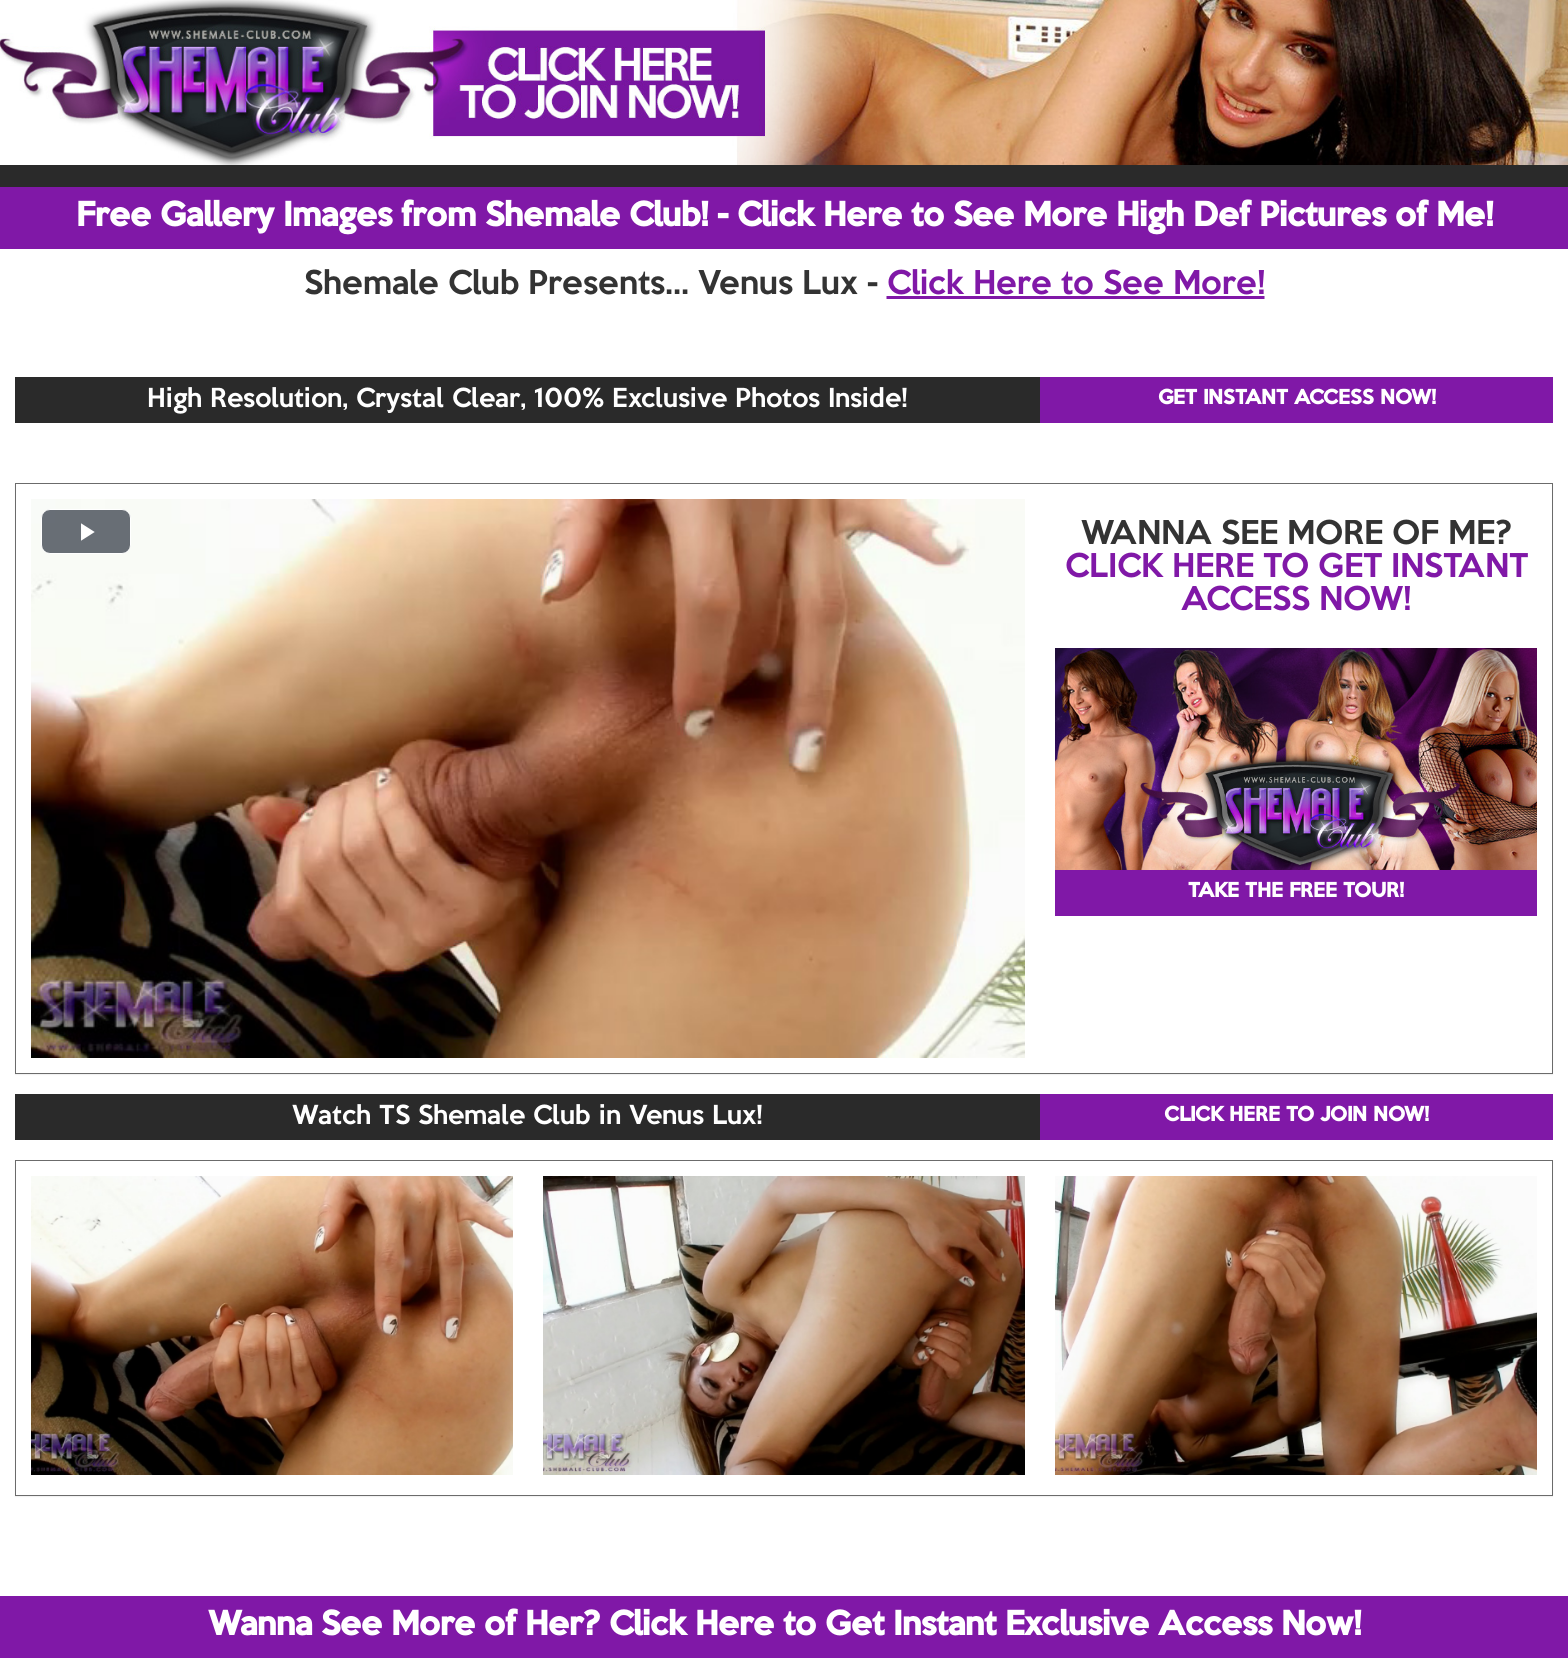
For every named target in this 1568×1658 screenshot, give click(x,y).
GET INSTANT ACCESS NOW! (1297, 399)
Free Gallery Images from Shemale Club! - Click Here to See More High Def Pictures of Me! (784, 217)
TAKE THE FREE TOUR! (1296, 892)
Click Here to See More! (1076, 285)
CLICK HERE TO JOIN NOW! (1296, 1116)
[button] (86, 531)
